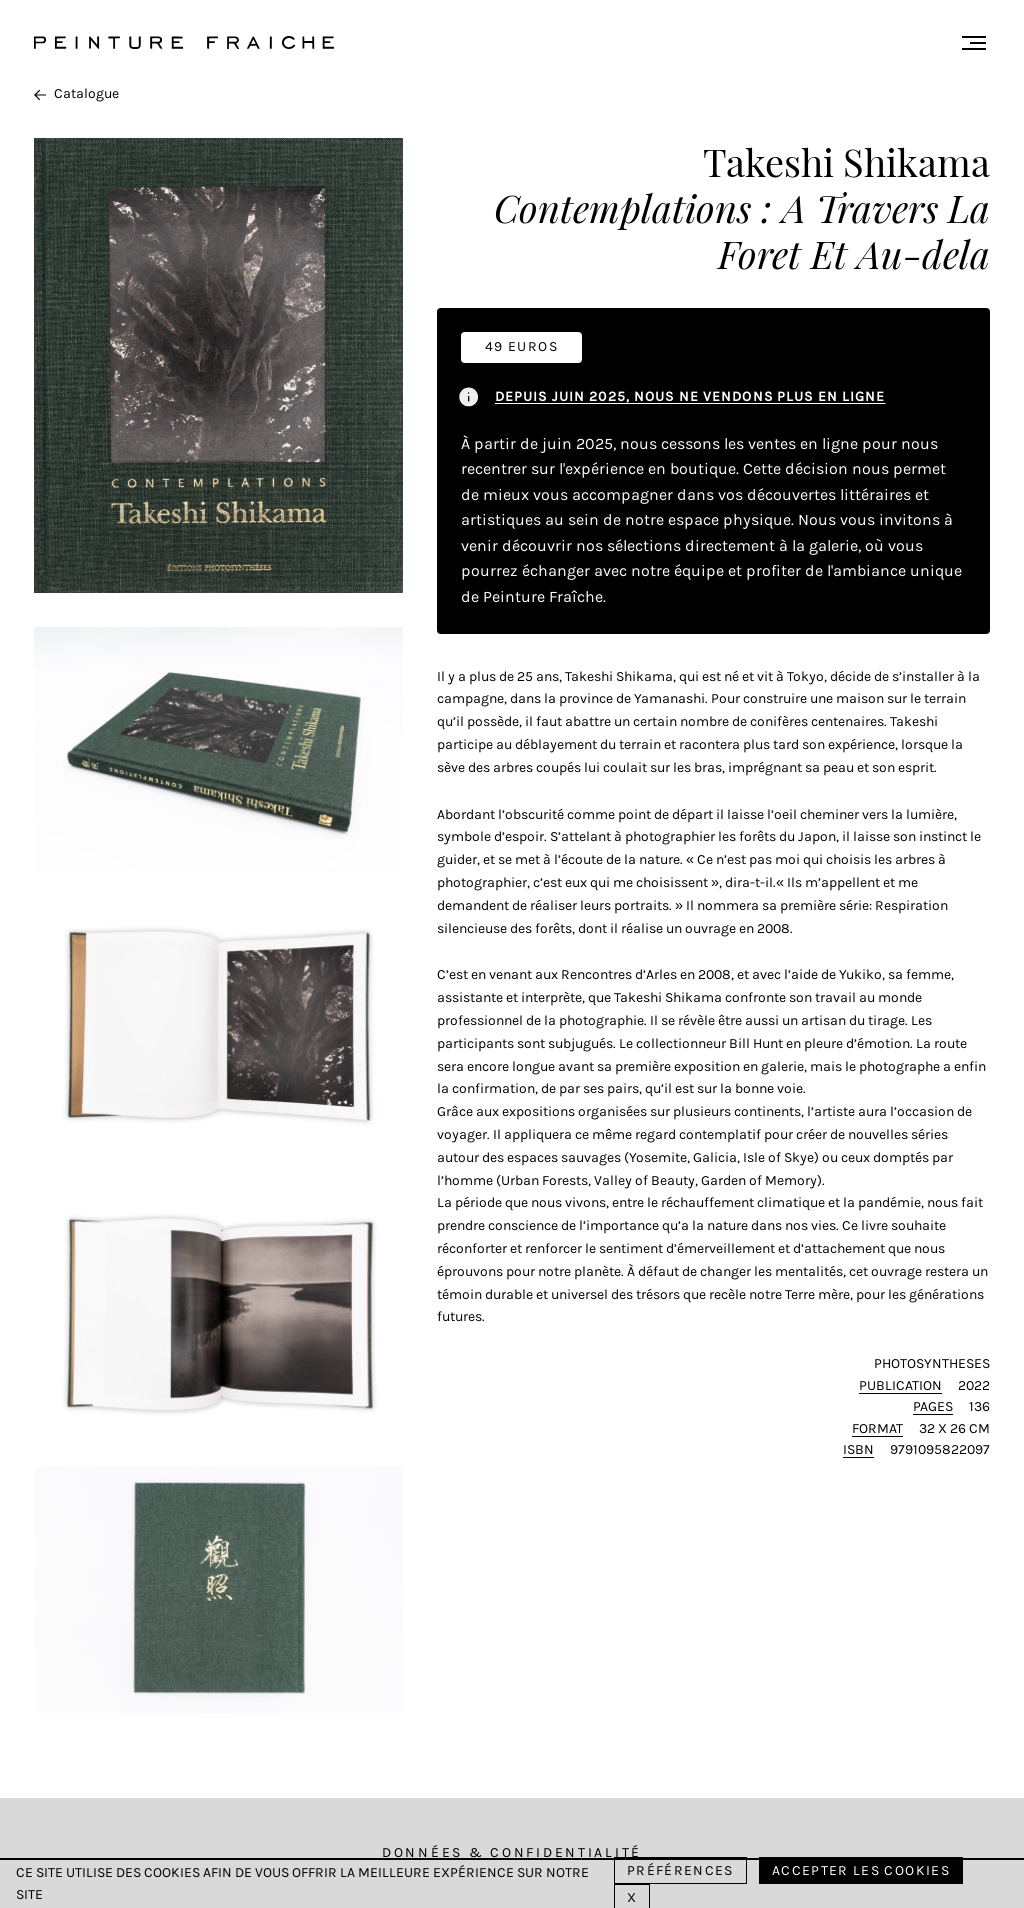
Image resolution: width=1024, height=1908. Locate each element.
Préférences (680, 1870)
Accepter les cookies (861, 1870)
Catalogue (76, 93)
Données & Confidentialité (512, 1852)
